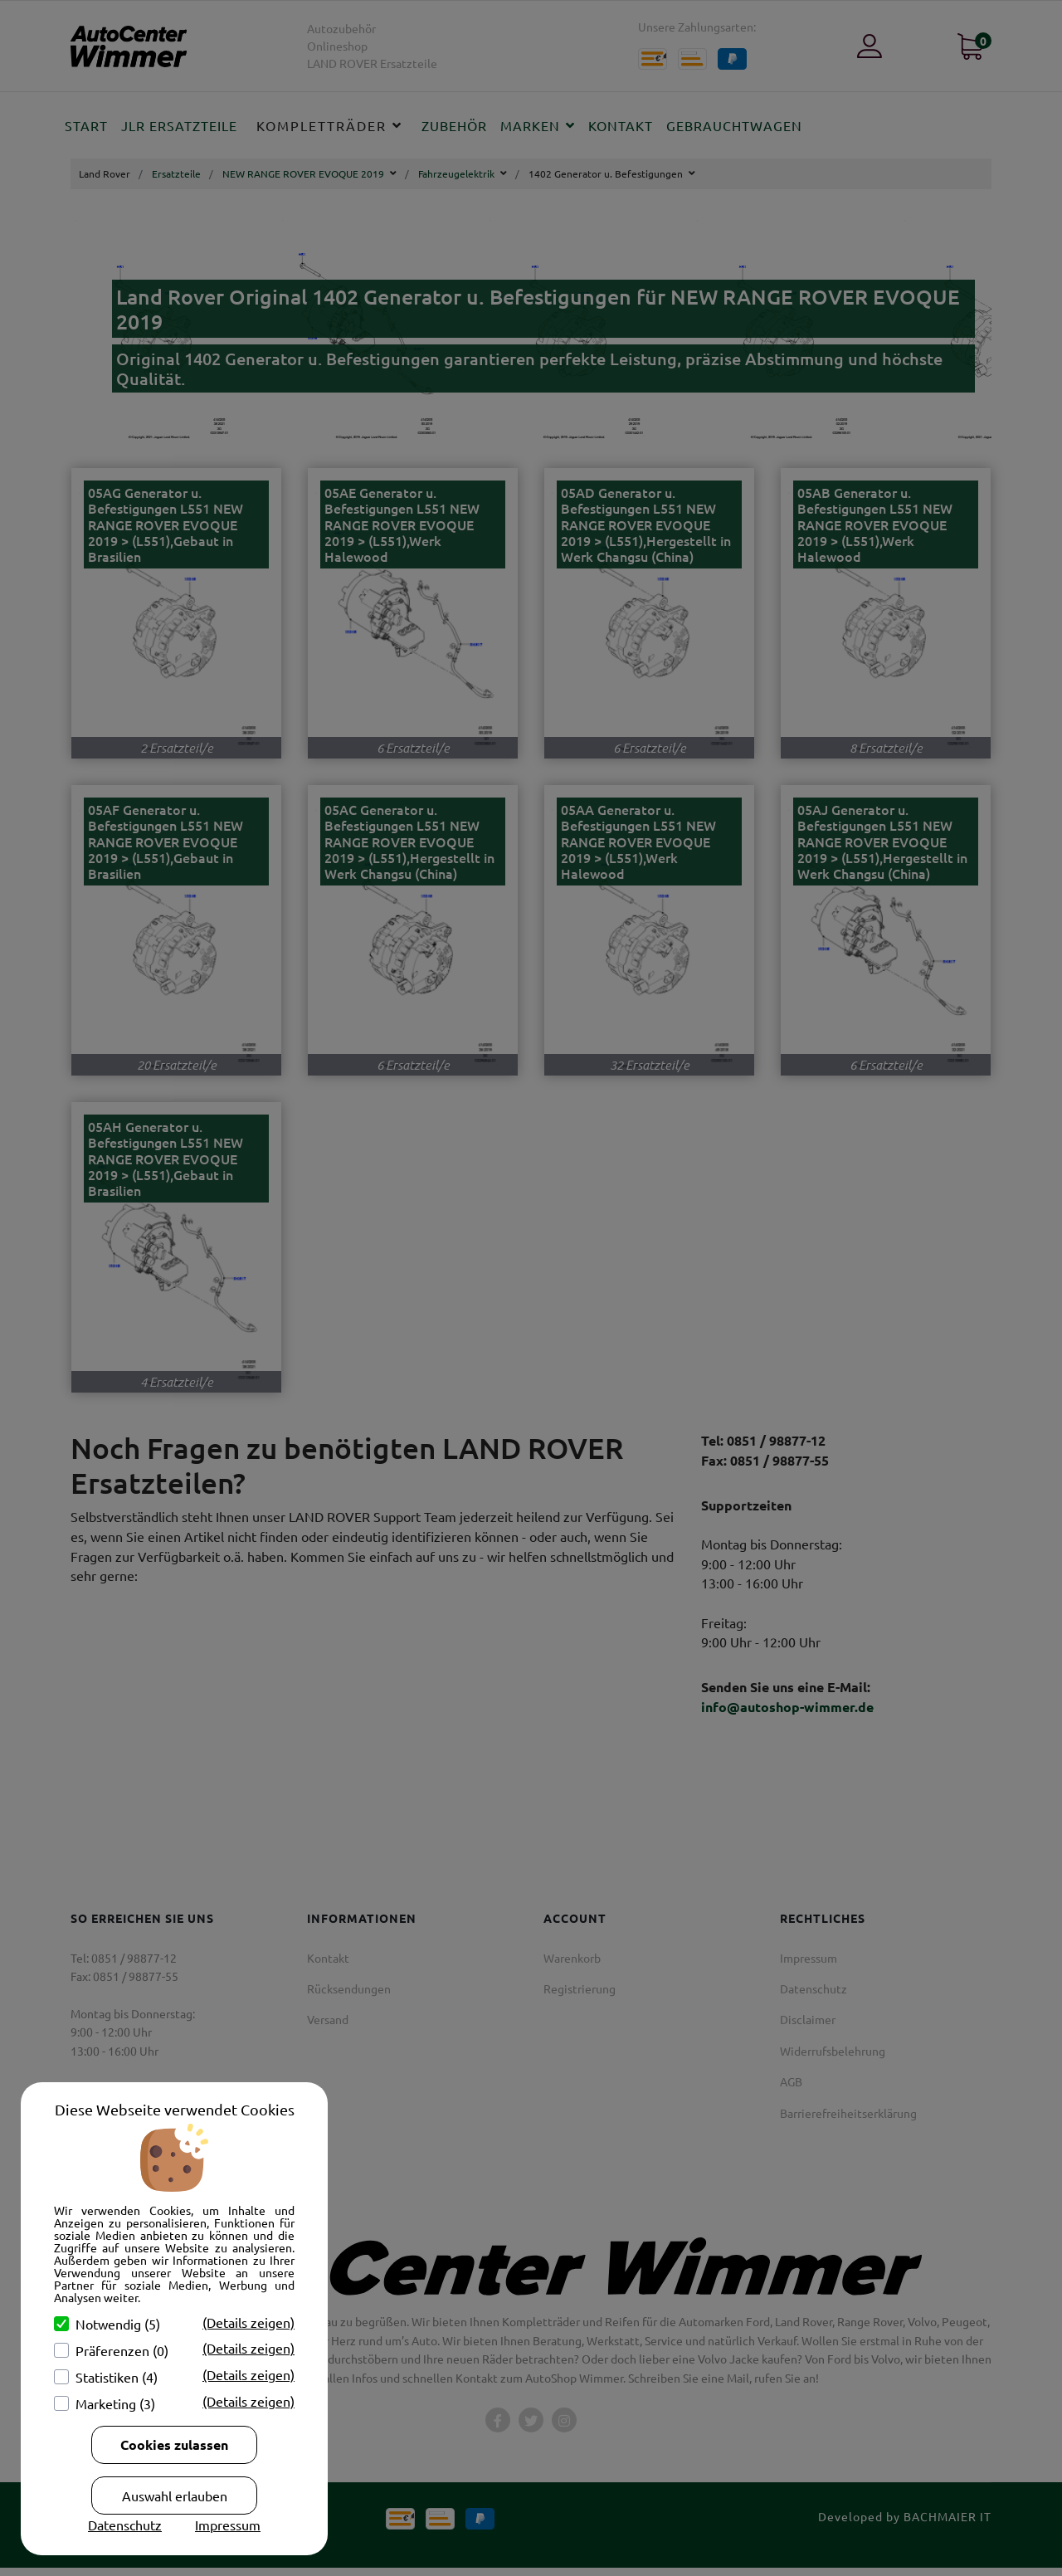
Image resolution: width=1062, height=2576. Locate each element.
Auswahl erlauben (174, 2495)
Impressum (228, 2524)
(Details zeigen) (248, 2322)
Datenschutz (125, 2524)
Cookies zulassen (174, 2444)
